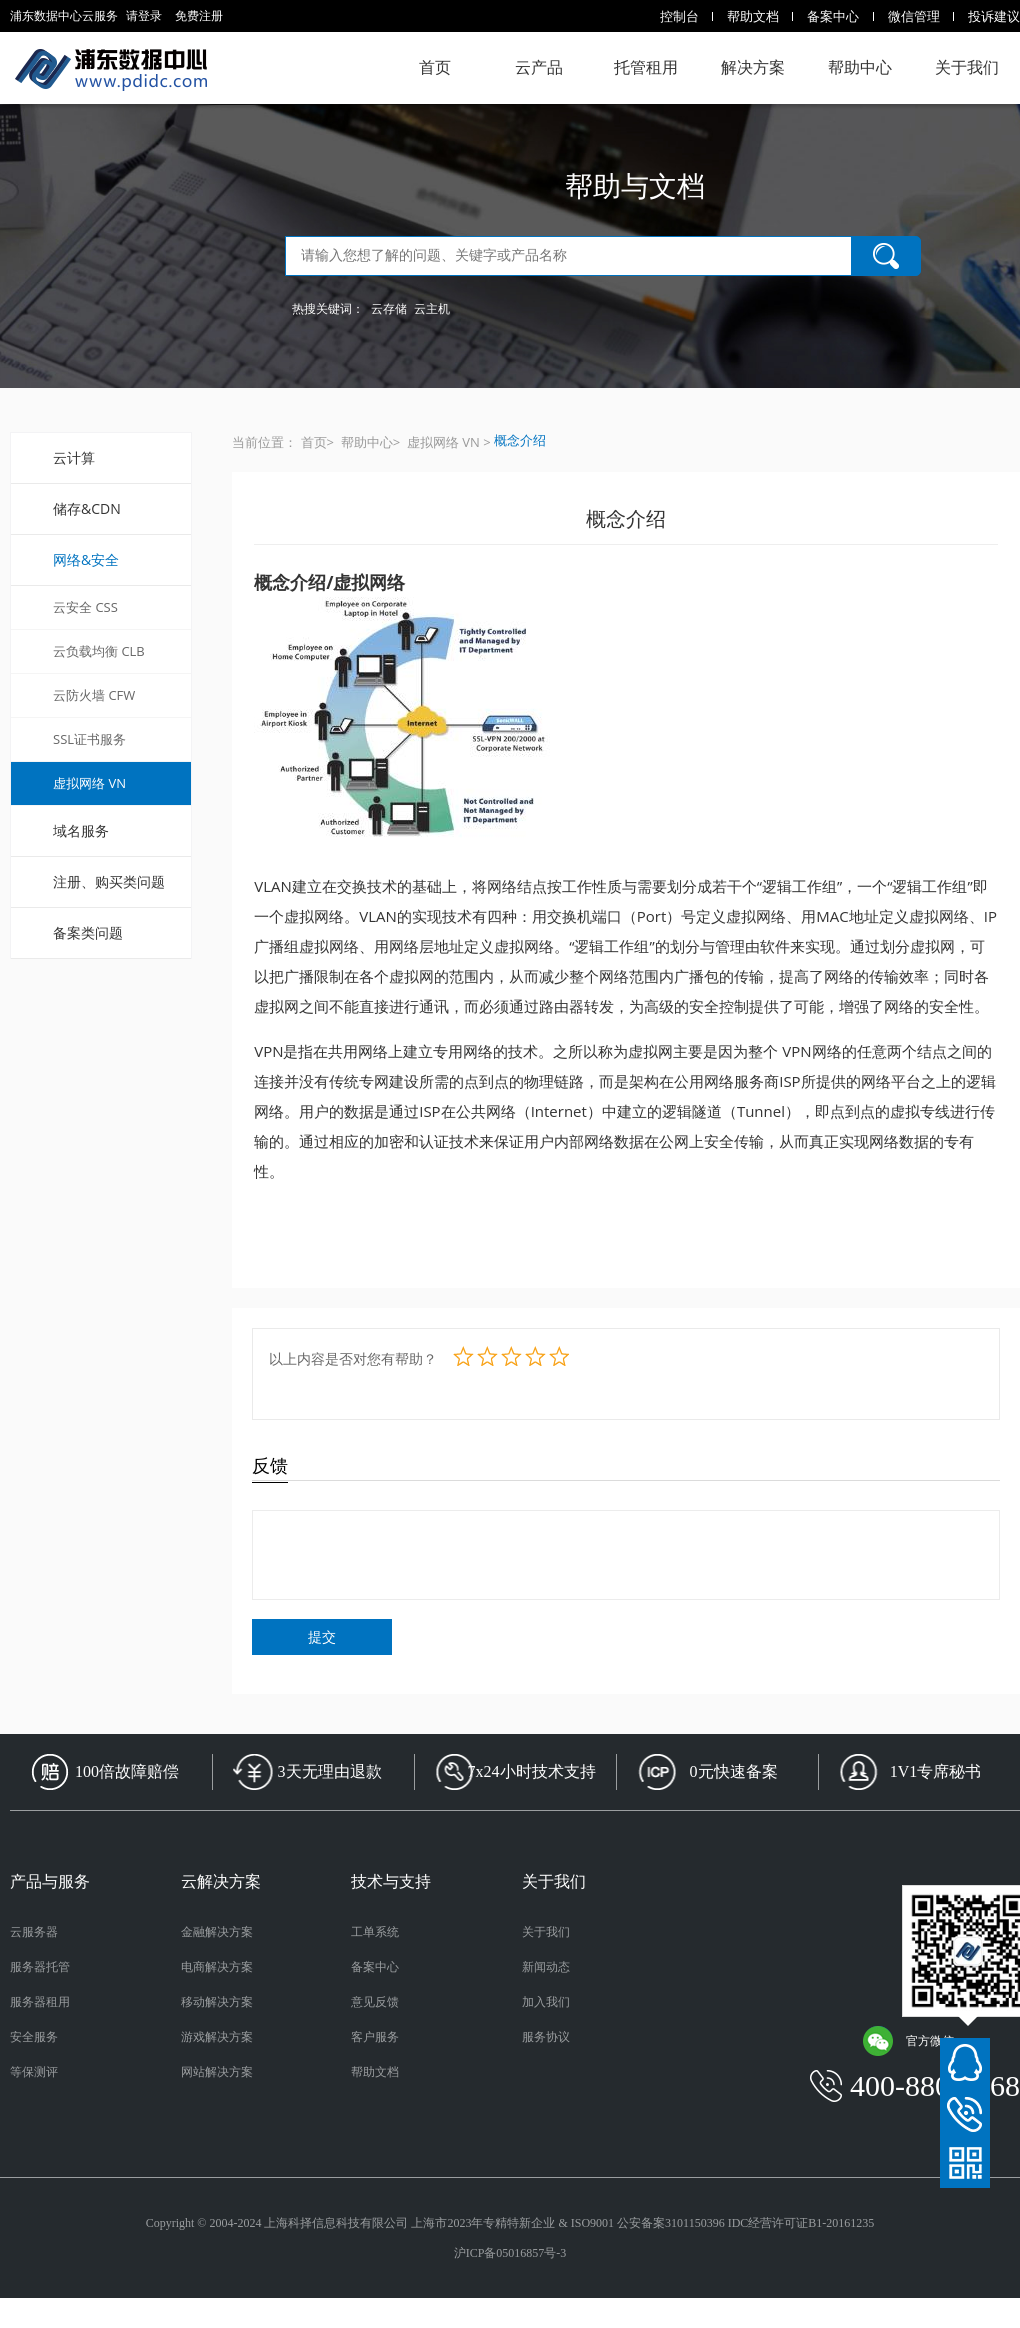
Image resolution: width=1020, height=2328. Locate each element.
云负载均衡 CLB (99, 651)
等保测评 (34, 2072)
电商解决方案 (217, 1967)
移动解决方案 (217, 2002)
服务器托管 (40, 1967)
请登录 (144, 15)
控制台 (679, 16)
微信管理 (914, 16)
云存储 (389, 308)
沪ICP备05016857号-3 (510, 2253)
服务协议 (546, 2037)
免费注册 (199, 15)
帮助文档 (753, 16)
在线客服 (965, 2063)
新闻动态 (546, 1967)
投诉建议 (994, 16)
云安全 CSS (85, 607)
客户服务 (375, 2037)
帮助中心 (860, 67)
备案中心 (833, 16)
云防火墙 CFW (94, 695)
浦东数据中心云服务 (110, 68)
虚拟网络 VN (89, 783)
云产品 (539, 67)
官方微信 (908, 2041)
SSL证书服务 (89, 739)
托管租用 (646, 67)
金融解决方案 (217, 1932)
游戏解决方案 (217, 2037)
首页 (435, 67)
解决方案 (753, 67)
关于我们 (967, 67)
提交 (322, 1637)
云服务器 (34, 1932)
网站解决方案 (217, 2072)
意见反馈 (375, 2002)
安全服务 (34, 2037)
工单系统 (375, 1932)
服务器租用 (40, 2002)
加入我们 (546, 2002)
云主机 (432, 308)
